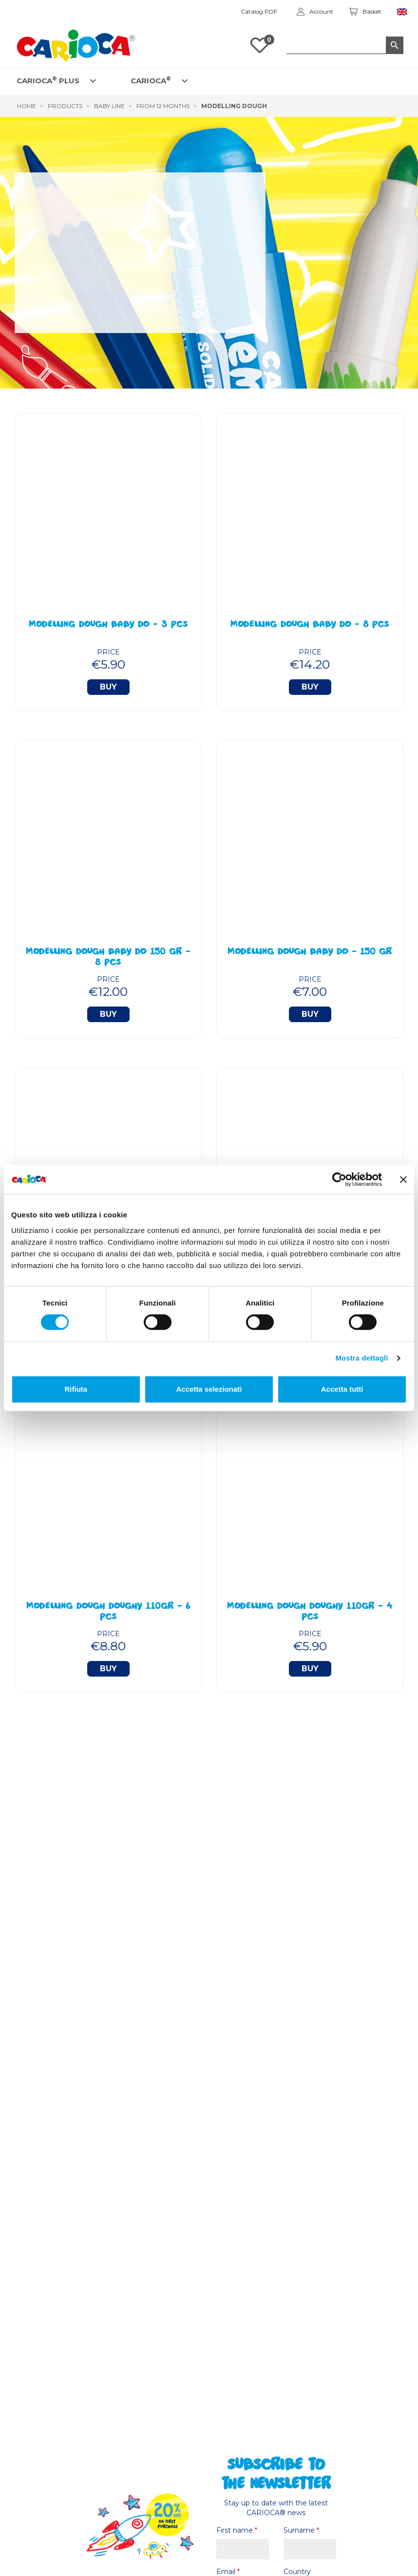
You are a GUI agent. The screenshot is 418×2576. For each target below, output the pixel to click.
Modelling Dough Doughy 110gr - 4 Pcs (310, 1612)
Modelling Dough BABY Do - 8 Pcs (309, 625)
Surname (301, 2530)
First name (236, 2530)
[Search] (344, 45)
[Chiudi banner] (403, 1179)
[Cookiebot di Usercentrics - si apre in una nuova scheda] (339, 1179)
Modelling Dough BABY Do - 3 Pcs (108, 625)
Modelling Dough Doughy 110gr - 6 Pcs (108, 1612)
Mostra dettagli (361, 1358)
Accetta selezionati (209, 1389)
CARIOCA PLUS (48, 80)
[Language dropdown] (402, 11)
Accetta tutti (342, 1389)
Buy (108, 686)
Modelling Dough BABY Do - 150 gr (310, 952)
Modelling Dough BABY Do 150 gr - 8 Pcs (108, 958)
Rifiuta (75, 1389)
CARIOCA (151, 80)
